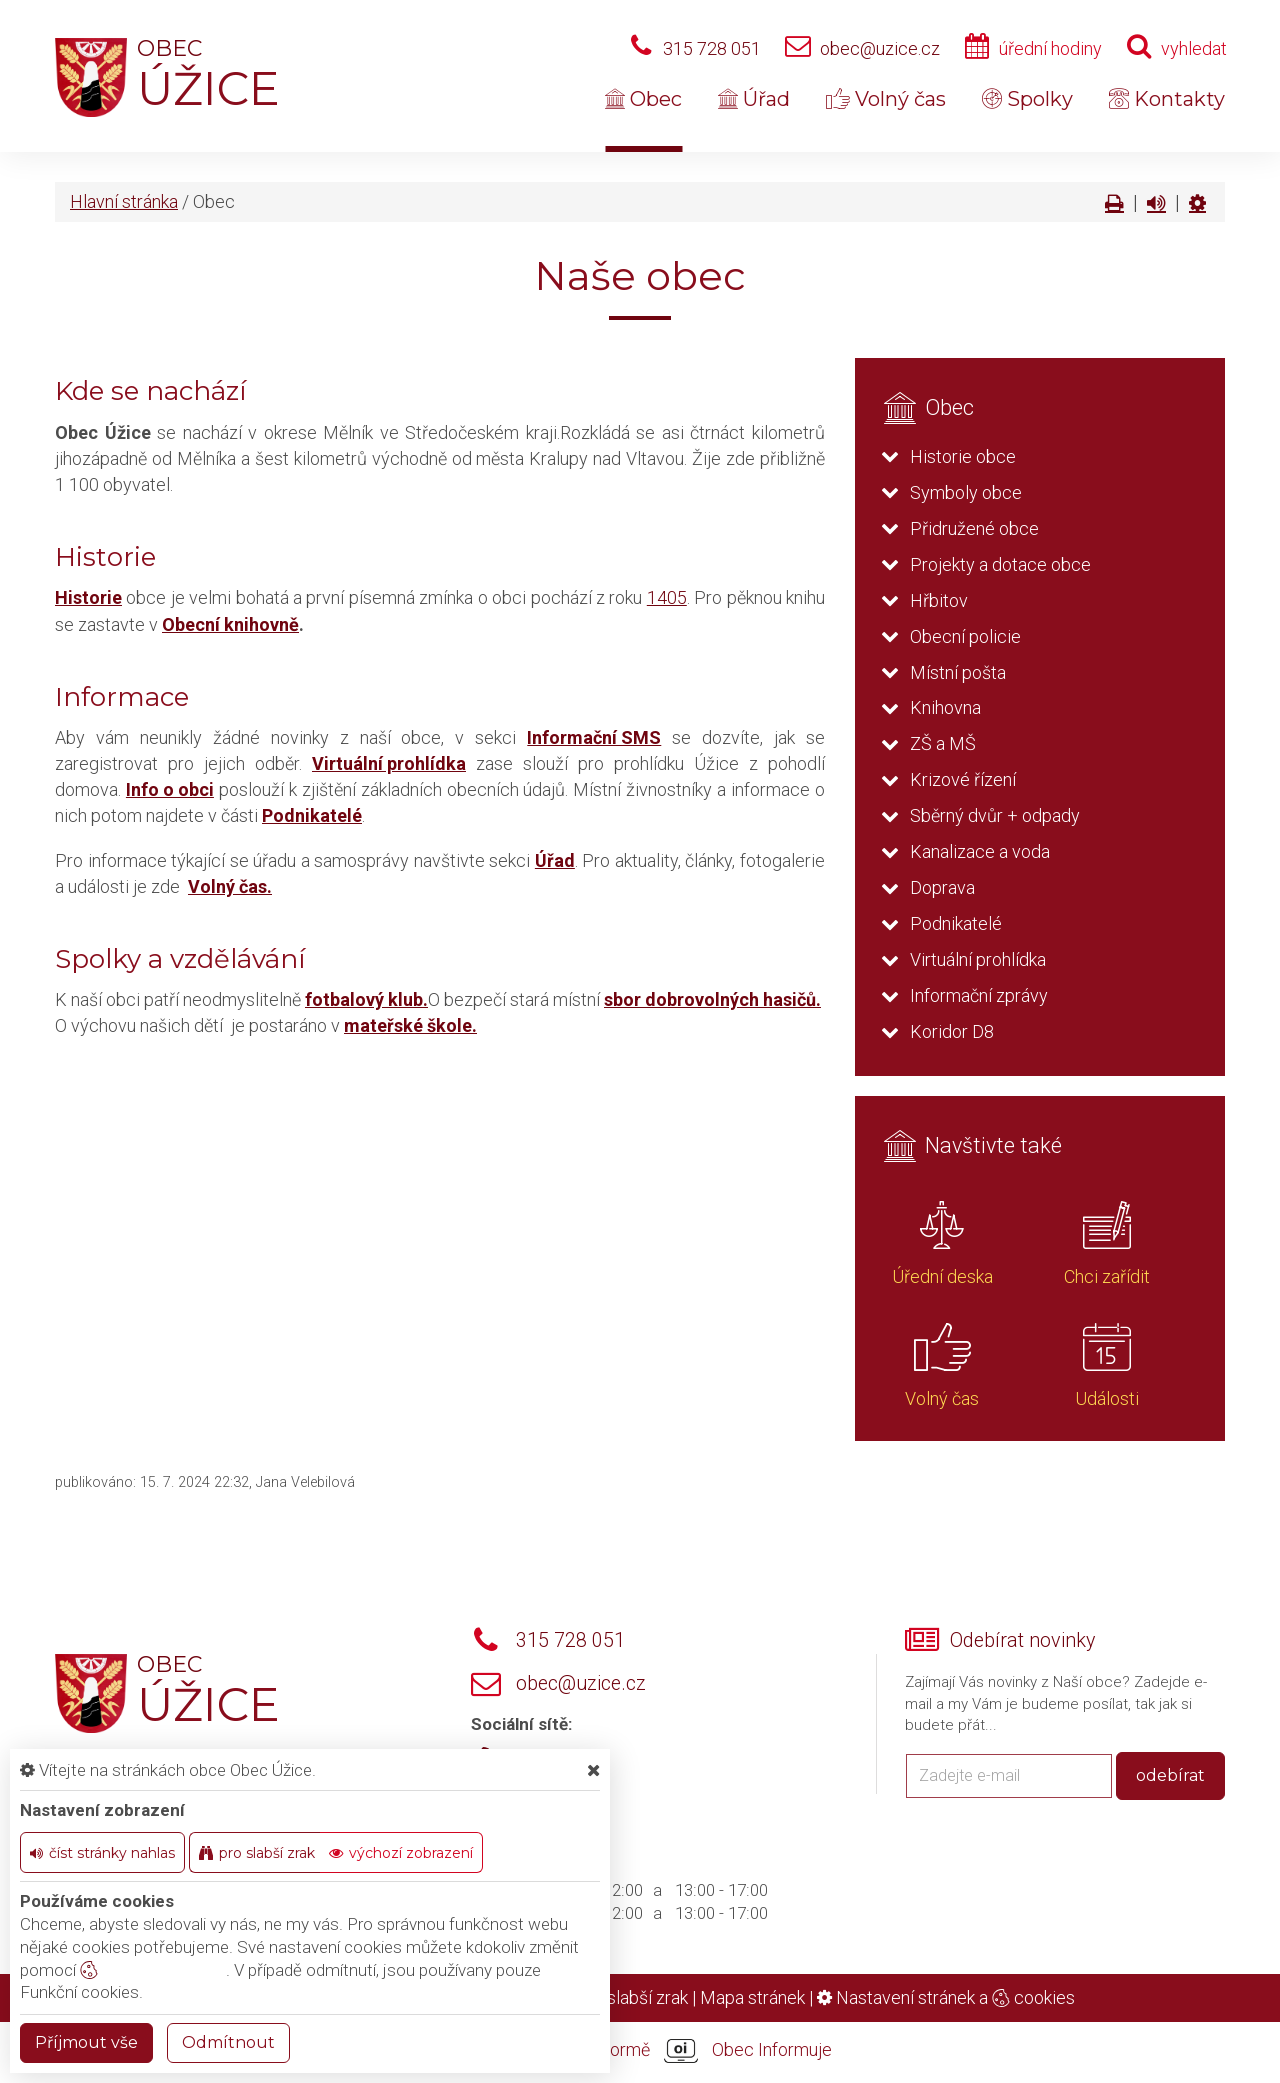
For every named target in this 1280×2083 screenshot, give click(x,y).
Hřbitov (939, 600)
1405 (667, 597)
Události (1107, 1398)
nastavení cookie (153, 1970)
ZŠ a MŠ (943, 743)
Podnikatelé (312, 815)
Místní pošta (958, 672)
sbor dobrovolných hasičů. (712, 999)
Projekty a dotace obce (1000, 564)
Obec (643, 99)
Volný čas (886, 99)
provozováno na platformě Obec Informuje (640, 2051)
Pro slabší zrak (631, 1997)
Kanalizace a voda (980, 851)
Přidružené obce (974, 528)
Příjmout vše (86, 2042)
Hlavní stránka (124, 201)
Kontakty (1167, 99)
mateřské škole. (410, 1025)
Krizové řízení (963, 779)
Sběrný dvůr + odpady (995, 815)
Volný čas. (230, 886)
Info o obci (170, 789)
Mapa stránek (752, 1997)
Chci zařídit (1107, 1276)
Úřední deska (942, 1276)
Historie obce (963, 456)
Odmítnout (228, 2042)
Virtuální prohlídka (389, 763)
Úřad (754, 99)
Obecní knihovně (230, 624)
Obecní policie (965, 636)
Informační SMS (594, 737)
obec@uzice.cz (880, 48)
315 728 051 (712, 48)
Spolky (1027, 99)
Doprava (942, 887)
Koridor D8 (952, 1031)
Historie (88, 597)
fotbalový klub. (366, 999)
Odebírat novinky (1022, 1640)
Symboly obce (966, 492)
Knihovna (945, 707)
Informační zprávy (979, 995)
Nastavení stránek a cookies (946, 1997)
